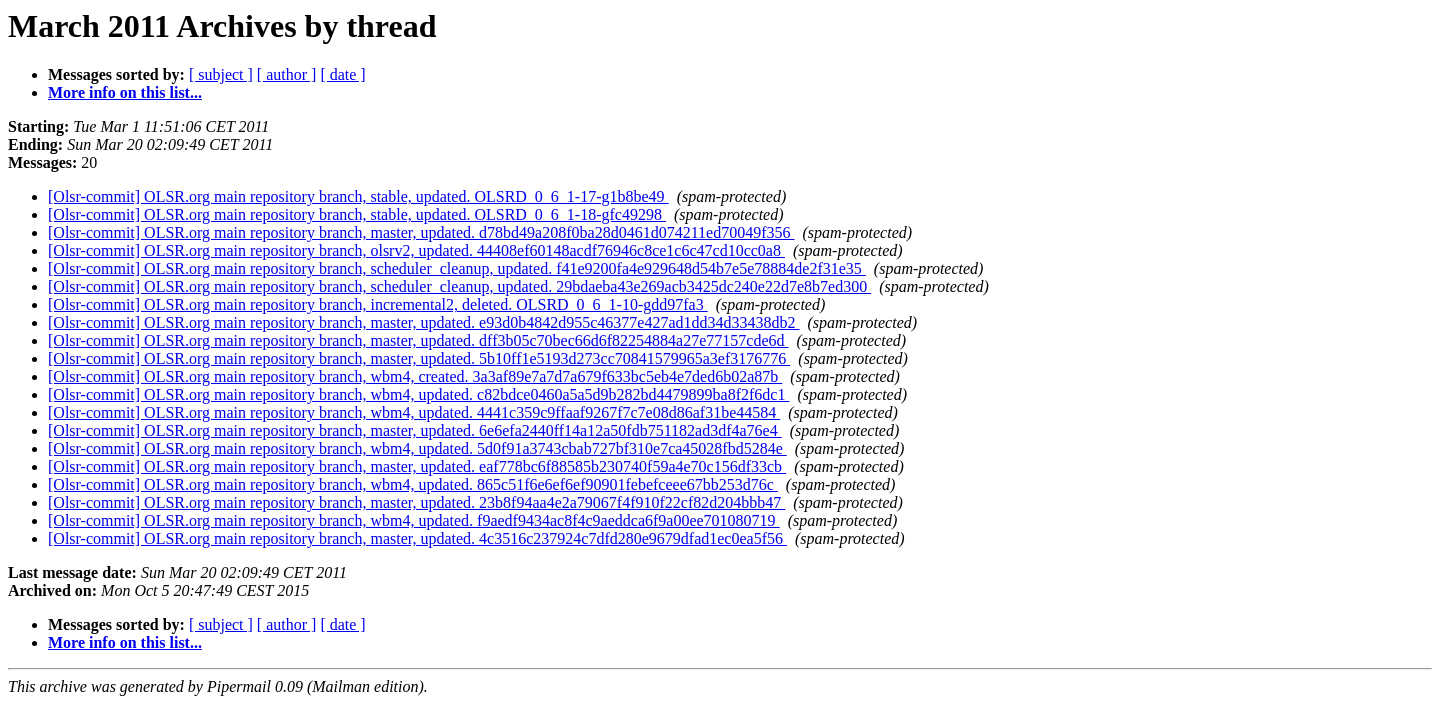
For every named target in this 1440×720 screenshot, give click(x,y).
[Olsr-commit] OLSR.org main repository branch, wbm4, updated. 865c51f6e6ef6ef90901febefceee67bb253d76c (413, 484)
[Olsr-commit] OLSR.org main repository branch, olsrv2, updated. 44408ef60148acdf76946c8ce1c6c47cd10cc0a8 (416, 250)
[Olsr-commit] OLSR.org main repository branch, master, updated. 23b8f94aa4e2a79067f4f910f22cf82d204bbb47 (416, 502)
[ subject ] (221, 74)
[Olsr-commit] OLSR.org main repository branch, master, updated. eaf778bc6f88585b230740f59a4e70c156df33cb (417, 466)
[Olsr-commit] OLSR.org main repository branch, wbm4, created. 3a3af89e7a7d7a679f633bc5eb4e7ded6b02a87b (415, 376)
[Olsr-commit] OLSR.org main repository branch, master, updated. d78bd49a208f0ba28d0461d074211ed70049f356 (421, 232)
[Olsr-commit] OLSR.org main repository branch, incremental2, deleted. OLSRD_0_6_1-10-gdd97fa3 (378, 304)
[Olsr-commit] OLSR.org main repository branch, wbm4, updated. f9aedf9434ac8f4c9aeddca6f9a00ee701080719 (414, 520)
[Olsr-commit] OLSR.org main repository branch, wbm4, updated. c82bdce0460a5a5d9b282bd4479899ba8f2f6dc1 (418, 394)
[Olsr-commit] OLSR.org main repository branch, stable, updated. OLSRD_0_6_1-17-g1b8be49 (358, 196)
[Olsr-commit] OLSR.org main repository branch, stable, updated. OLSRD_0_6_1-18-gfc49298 (357, 214)
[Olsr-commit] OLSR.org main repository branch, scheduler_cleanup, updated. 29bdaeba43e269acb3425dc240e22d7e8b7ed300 (459, 286)
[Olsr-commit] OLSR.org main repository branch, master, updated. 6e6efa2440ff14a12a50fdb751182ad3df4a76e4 (415, 430)
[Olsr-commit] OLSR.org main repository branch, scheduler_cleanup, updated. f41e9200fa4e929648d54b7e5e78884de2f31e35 (457, 268)
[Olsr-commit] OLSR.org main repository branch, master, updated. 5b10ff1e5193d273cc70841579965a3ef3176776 (419, 358)
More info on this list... (125, 92)
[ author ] (287, 74)
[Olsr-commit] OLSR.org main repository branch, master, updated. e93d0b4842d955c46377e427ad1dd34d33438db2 (424, 322)
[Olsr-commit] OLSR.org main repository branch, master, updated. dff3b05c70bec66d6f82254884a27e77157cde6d (418, 340)
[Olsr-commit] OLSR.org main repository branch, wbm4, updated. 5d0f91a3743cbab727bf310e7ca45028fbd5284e (417, 448)
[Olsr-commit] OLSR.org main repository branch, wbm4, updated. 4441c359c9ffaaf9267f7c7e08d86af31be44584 (414, 412)
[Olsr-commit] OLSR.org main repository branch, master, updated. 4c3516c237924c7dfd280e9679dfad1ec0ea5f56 (417, 538)
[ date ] (342, 74)
